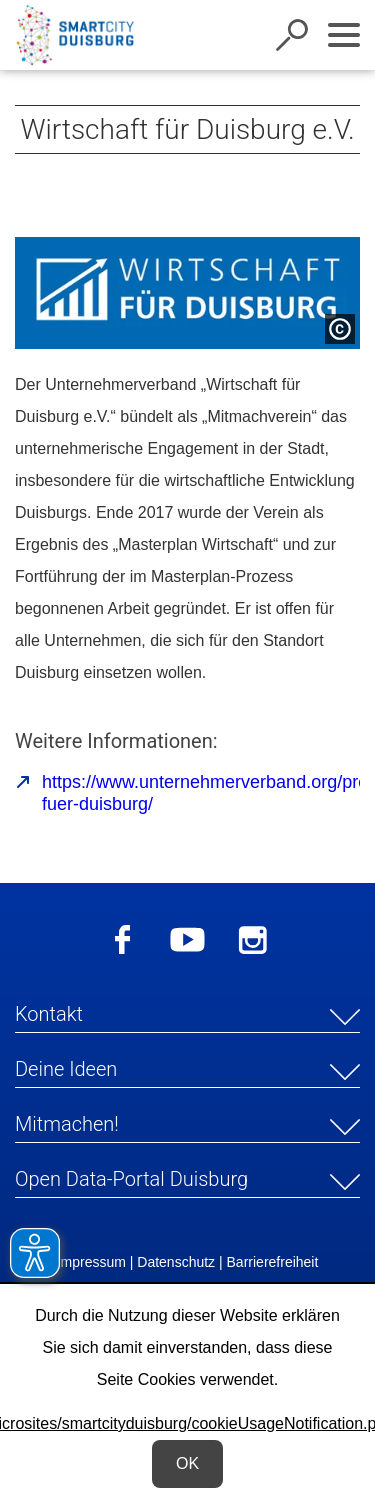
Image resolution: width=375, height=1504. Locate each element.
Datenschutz (176, 1262)
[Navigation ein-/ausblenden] (344, 35)
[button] (187, 1017)
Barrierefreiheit (273, 1262)
